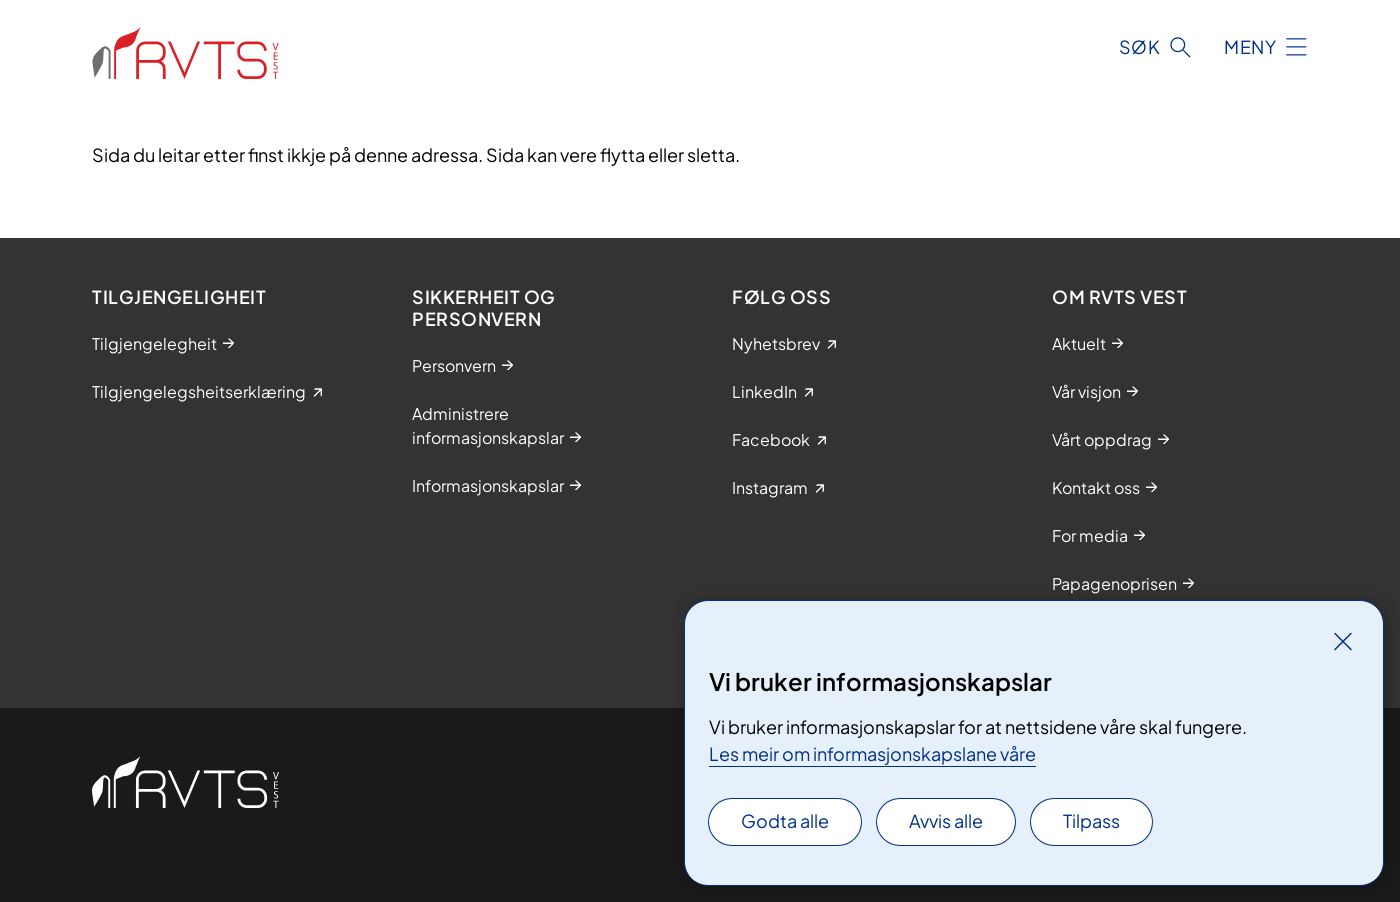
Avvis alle (946, 820)
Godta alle (785, 820)
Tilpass (1091, 820)
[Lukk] (1343, 641)
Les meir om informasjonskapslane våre (872, 753)
